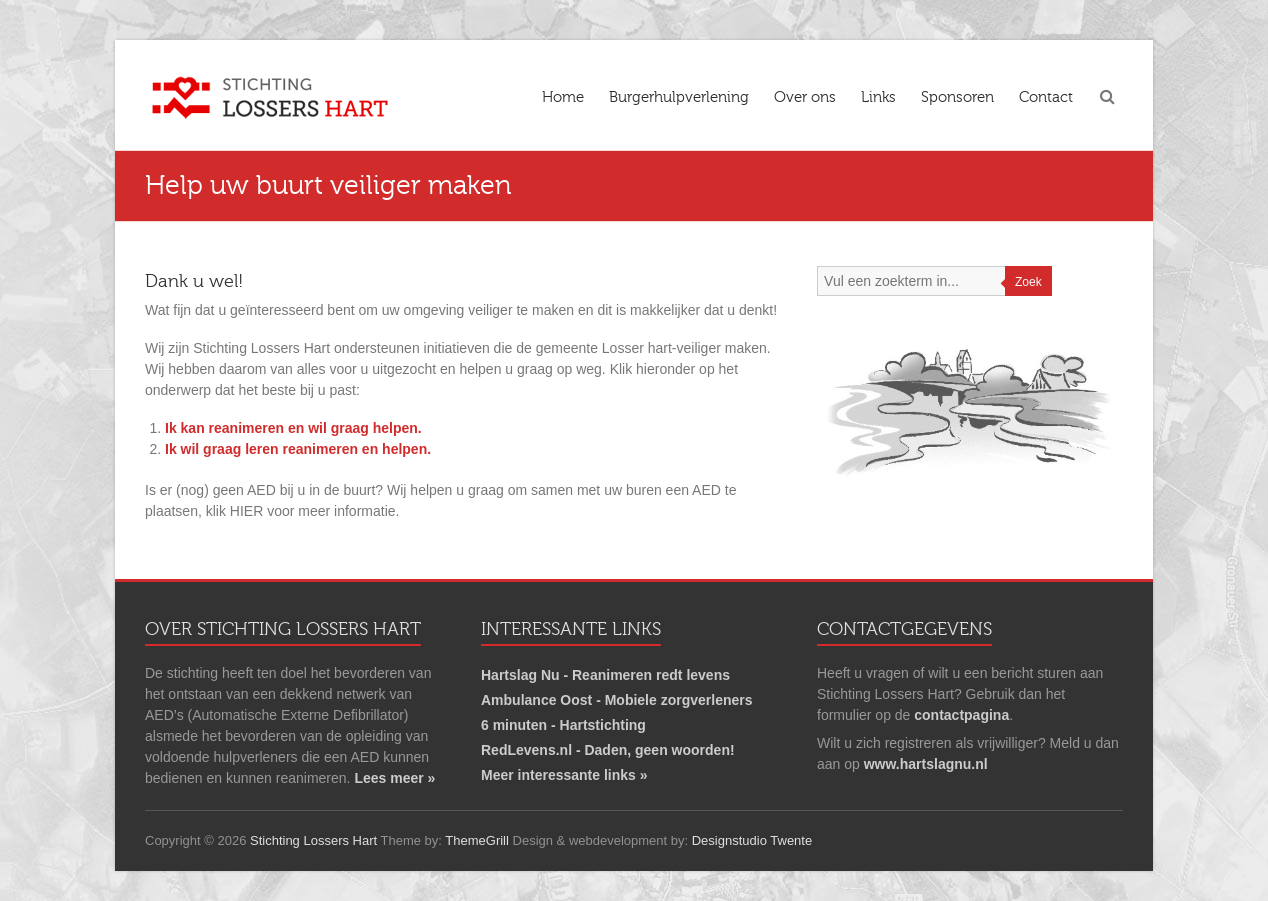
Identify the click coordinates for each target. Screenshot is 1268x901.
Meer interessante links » (564, 775)
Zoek (1028, 282)
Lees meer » (394, 778)
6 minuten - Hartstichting (563, 725)
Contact (1046, 97)
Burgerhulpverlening (679, 97)
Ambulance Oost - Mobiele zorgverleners (617, 700)
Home (563, 97)
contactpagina (961, 715)
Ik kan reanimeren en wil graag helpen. (293, 428)
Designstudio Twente (752, 840)
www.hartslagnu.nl (926, 764)
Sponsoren (957, 97)
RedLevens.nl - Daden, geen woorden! (608, 750)
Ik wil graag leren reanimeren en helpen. (298, 449)
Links (878, 97)
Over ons (805, 97)
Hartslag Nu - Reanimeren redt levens (605, 675)
